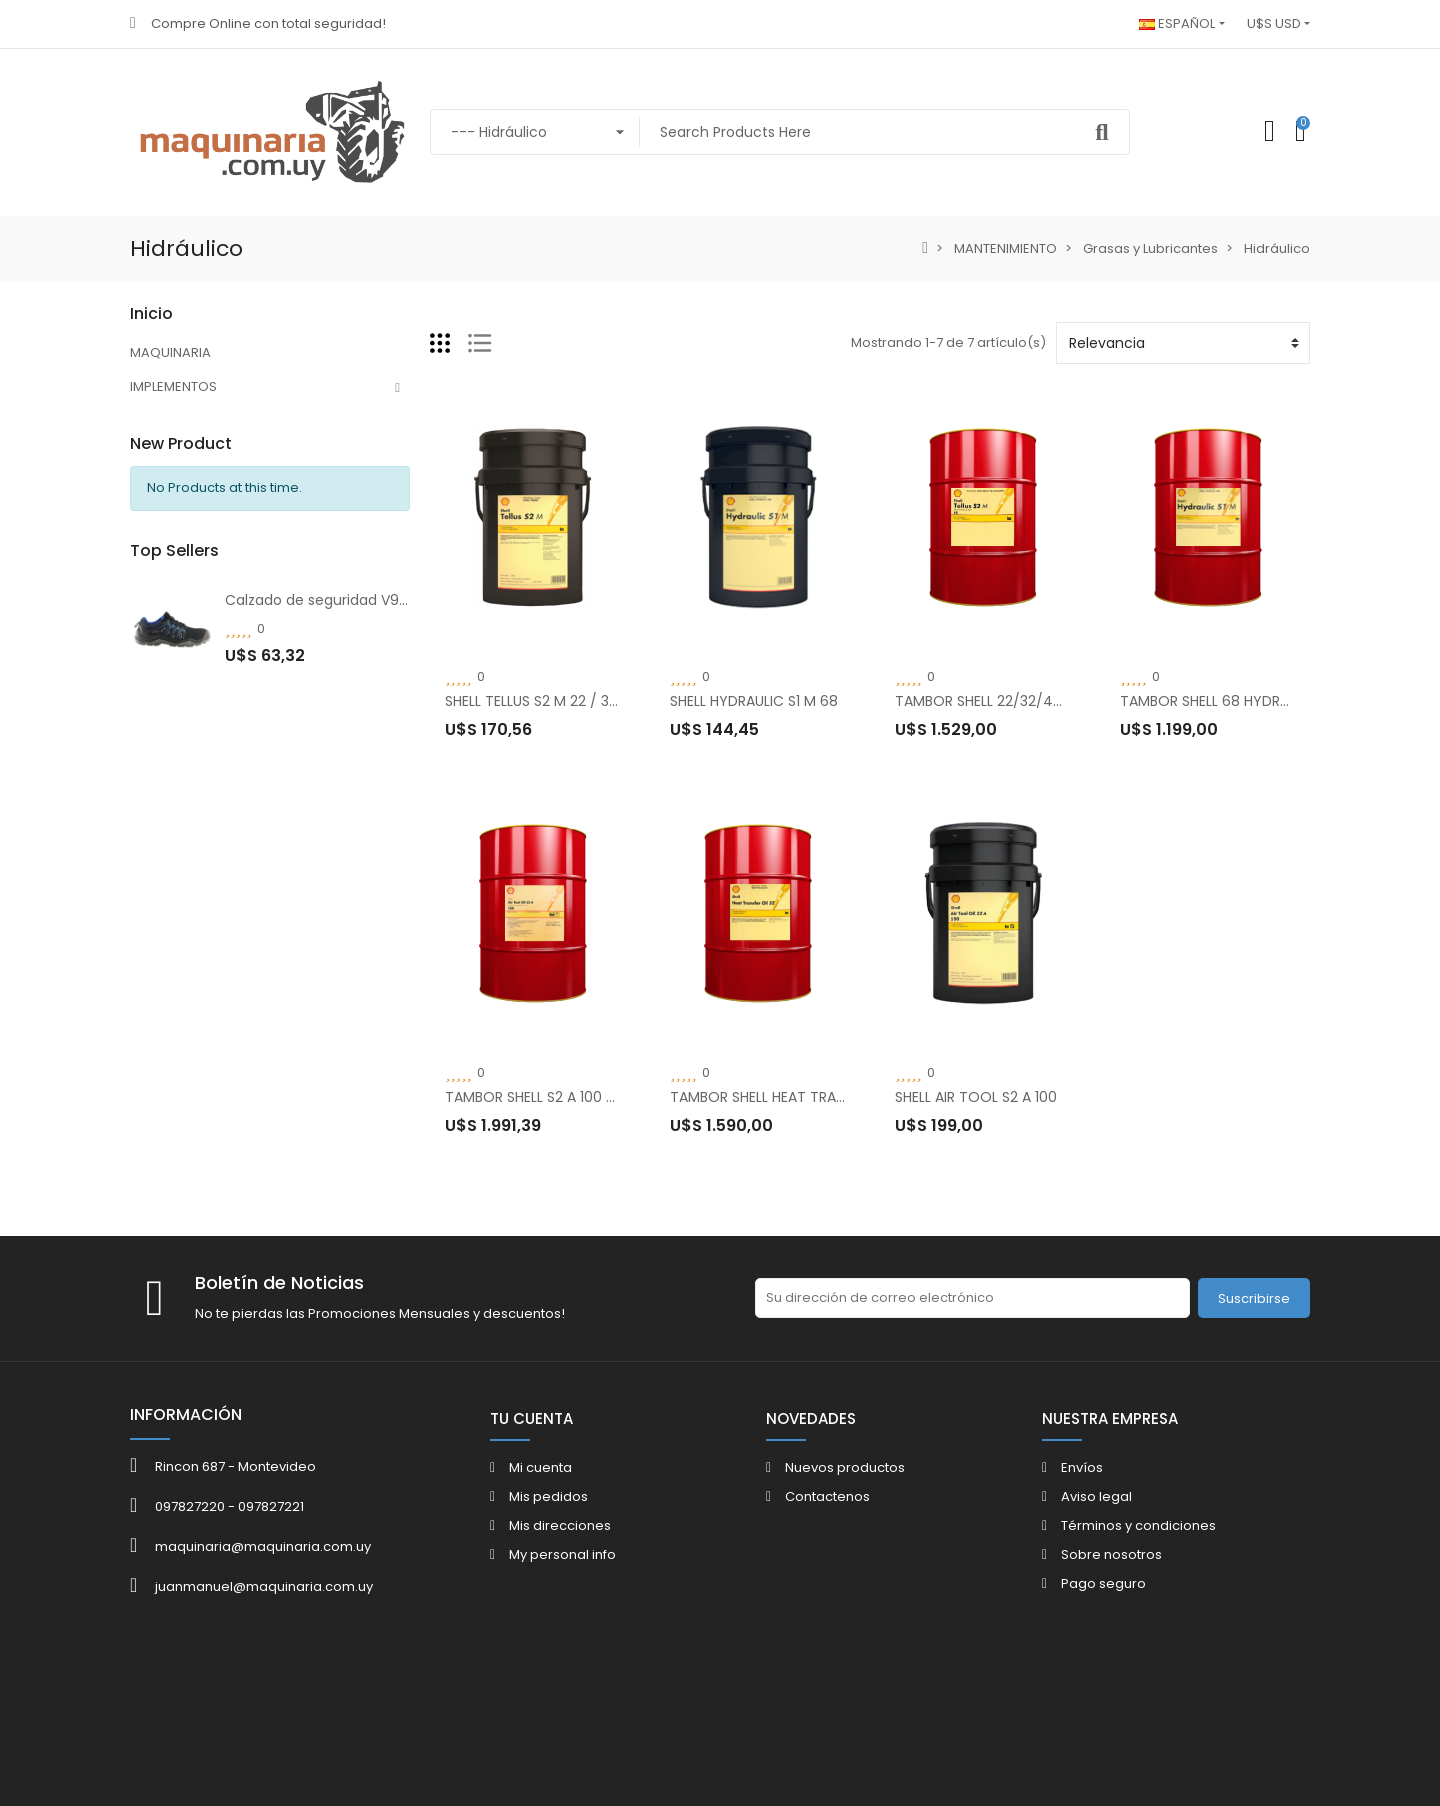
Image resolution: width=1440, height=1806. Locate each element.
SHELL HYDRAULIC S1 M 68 (754, 701)
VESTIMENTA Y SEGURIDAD (211, 420)
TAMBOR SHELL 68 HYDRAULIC (1219, 701)
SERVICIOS (163, 488)
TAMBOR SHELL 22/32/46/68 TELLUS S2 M (1033, 701)
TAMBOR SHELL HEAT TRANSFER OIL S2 (795, 1097)
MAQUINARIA (170, 352)
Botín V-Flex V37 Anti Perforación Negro (362, 940)
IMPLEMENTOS (173, 386)
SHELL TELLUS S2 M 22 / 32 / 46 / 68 (564, 701)
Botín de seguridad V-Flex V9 (325, 820)
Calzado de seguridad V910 (318, 700)
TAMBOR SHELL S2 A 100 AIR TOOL (557, 1097)
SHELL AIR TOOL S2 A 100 (976, 1097)
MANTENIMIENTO (181, 454)
